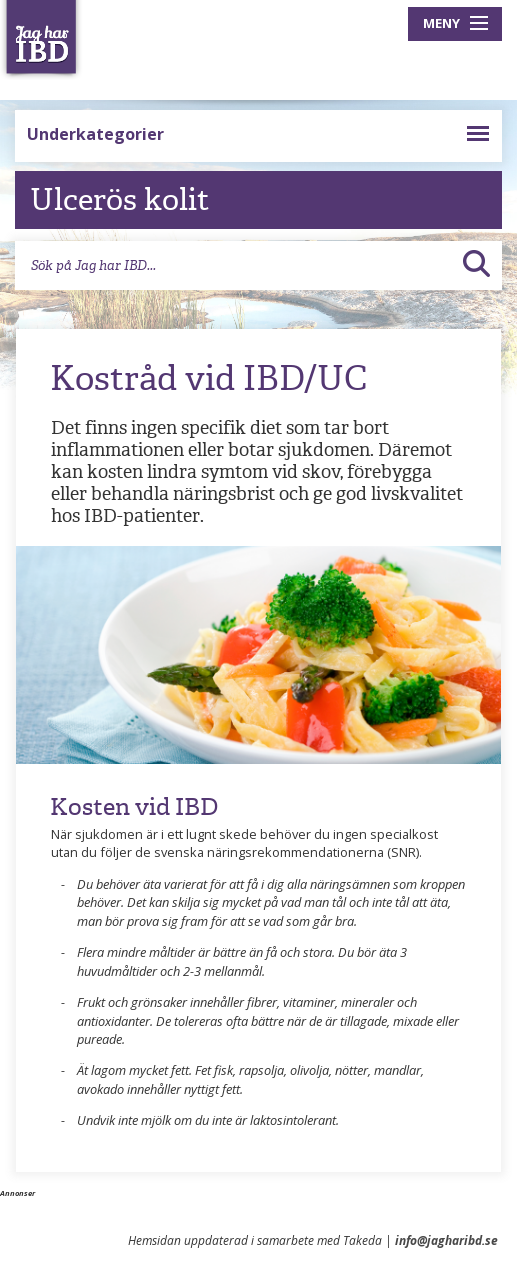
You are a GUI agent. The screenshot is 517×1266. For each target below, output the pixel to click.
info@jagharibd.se (446, 1240)
